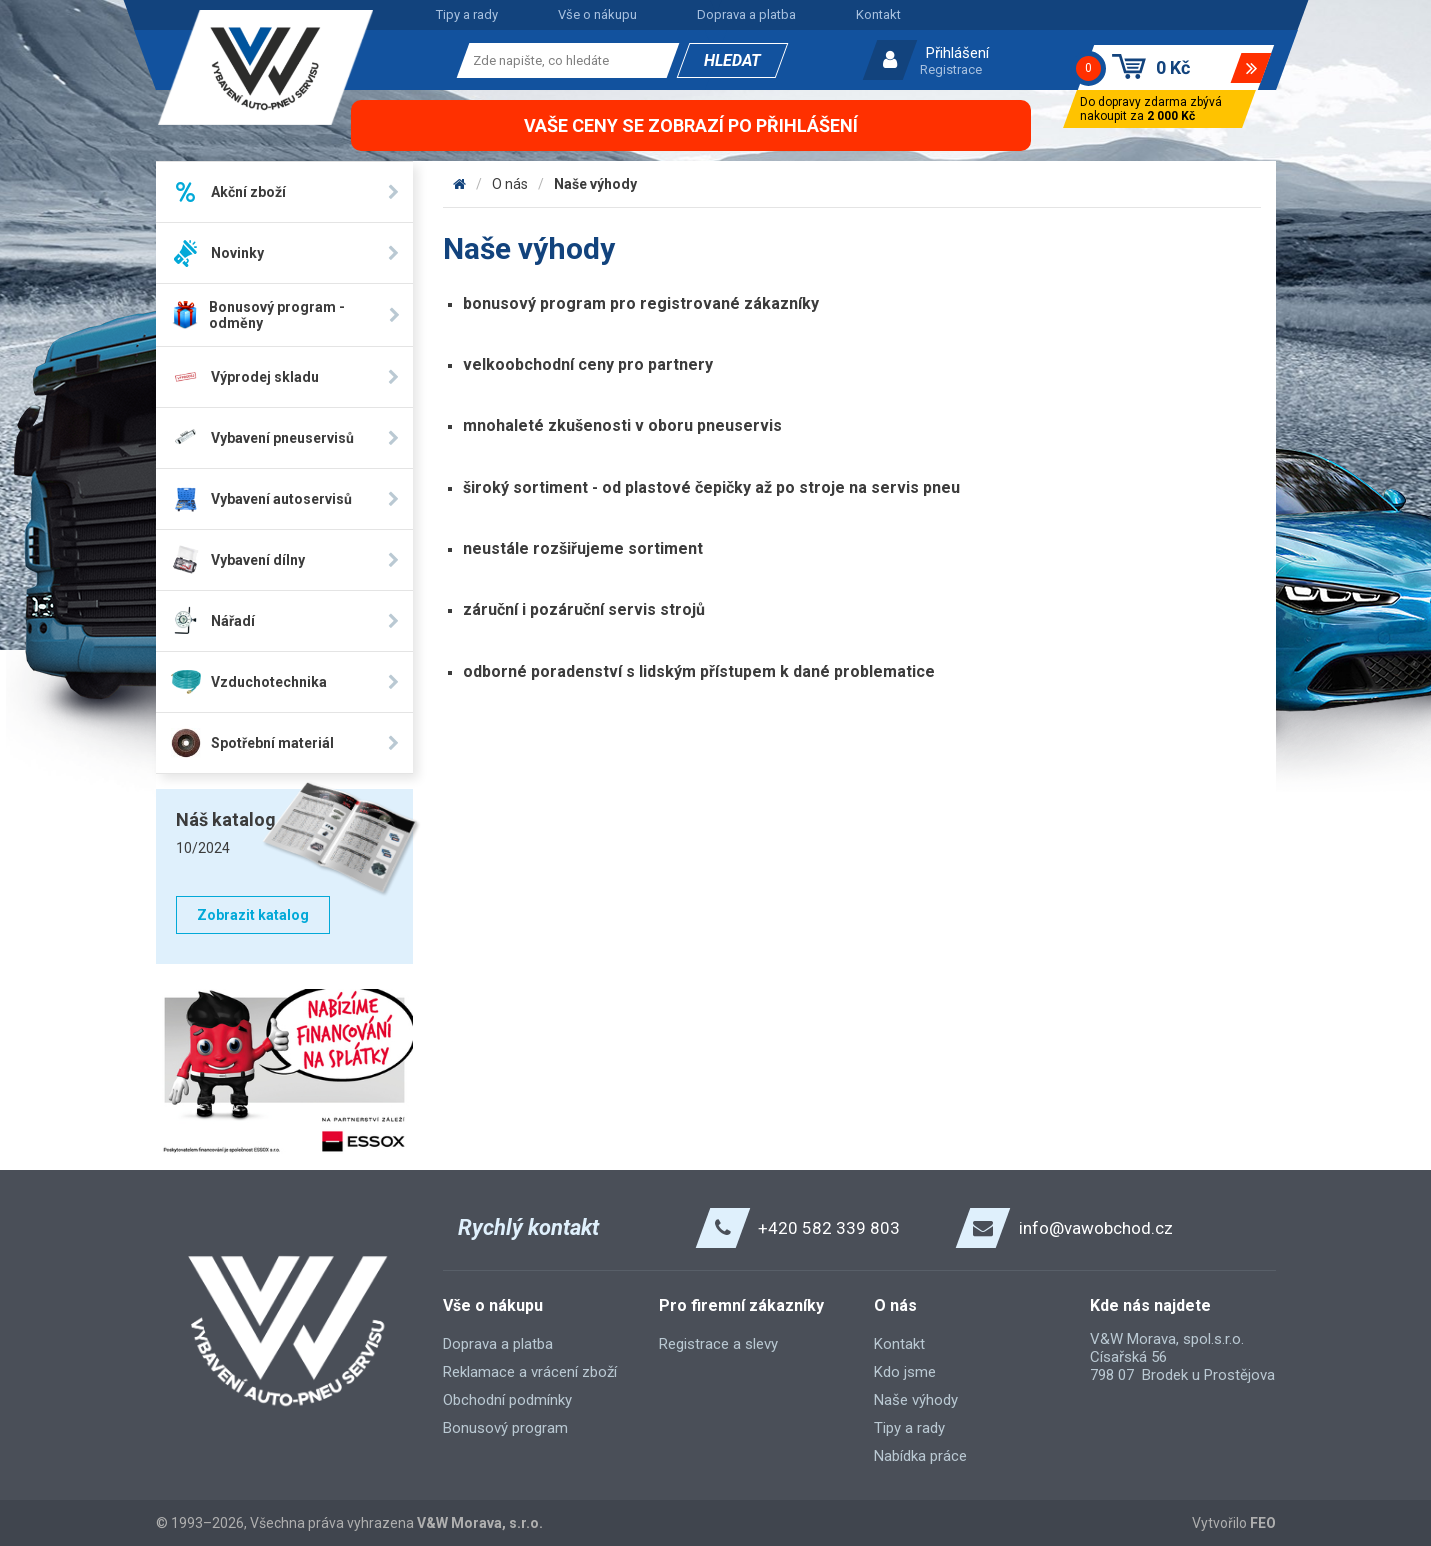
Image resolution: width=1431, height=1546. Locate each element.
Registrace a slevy (718, 1344)
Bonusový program (505, 1428)
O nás (510, 184)
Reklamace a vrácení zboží (530, 1372)
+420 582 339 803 (829, 1228)
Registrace (951, 69)
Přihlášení (957, 53)
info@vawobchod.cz (1096, 1228)
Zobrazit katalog (253, 915)
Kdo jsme (905, 1372)
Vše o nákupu (597, 14)
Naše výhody (595, 184)
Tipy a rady (467, 14)
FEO (1263, 1523)
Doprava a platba (746, 14)
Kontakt (878, 14)
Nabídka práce (920, 1456)
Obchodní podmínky (507, 1400)
